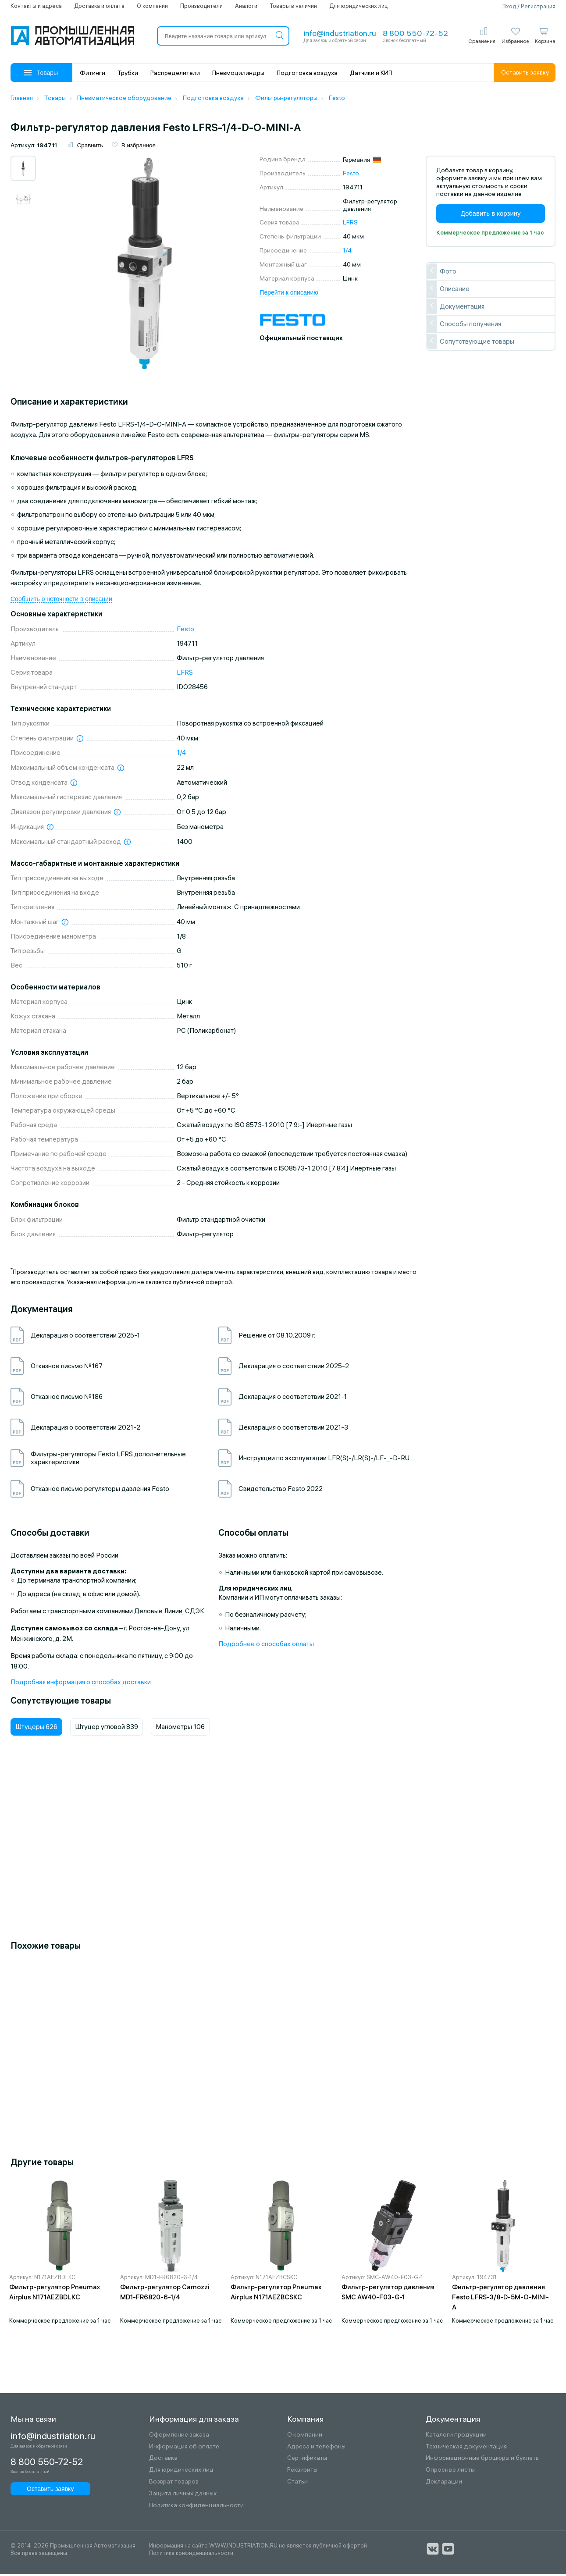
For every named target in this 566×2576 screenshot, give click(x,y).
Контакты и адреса (36, 5)
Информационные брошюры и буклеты (483, 2459)
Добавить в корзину (491, 215)
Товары (41, 72)
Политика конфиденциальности (196, 2506)
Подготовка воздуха (307, 73)
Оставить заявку (525, 72)
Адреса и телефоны (316, 2447)
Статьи (297, 2483)
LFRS (350, 224)
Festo (351, 175)
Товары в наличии (293, 5)
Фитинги (92, 73)
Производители (201, 5)
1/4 (347, 252)
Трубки (127, 73)
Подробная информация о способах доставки (81, 1683)
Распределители (175, 73)
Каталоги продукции (456, 2436)
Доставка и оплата (99, 5)
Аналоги (246, 5)
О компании (152, 5)
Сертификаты (307, 2459)
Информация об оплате (184, 2447)
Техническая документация (466, 2447)
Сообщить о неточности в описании (61, 600)
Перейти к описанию (289, 294)
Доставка (163, 2459)
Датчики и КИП (371, 73)
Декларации (444, 2483)
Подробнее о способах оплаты (266, 1645)
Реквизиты (302, 2471)
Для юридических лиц (358, 5)
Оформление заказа (179, 2436)
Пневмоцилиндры (238, 73)
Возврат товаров (174, 2483)
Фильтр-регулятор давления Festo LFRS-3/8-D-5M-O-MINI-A (500, 2298)
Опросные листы (450, 2471)
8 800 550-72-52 (415, 33)
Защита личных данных (183, 2494)
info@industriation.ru (339, 33)
